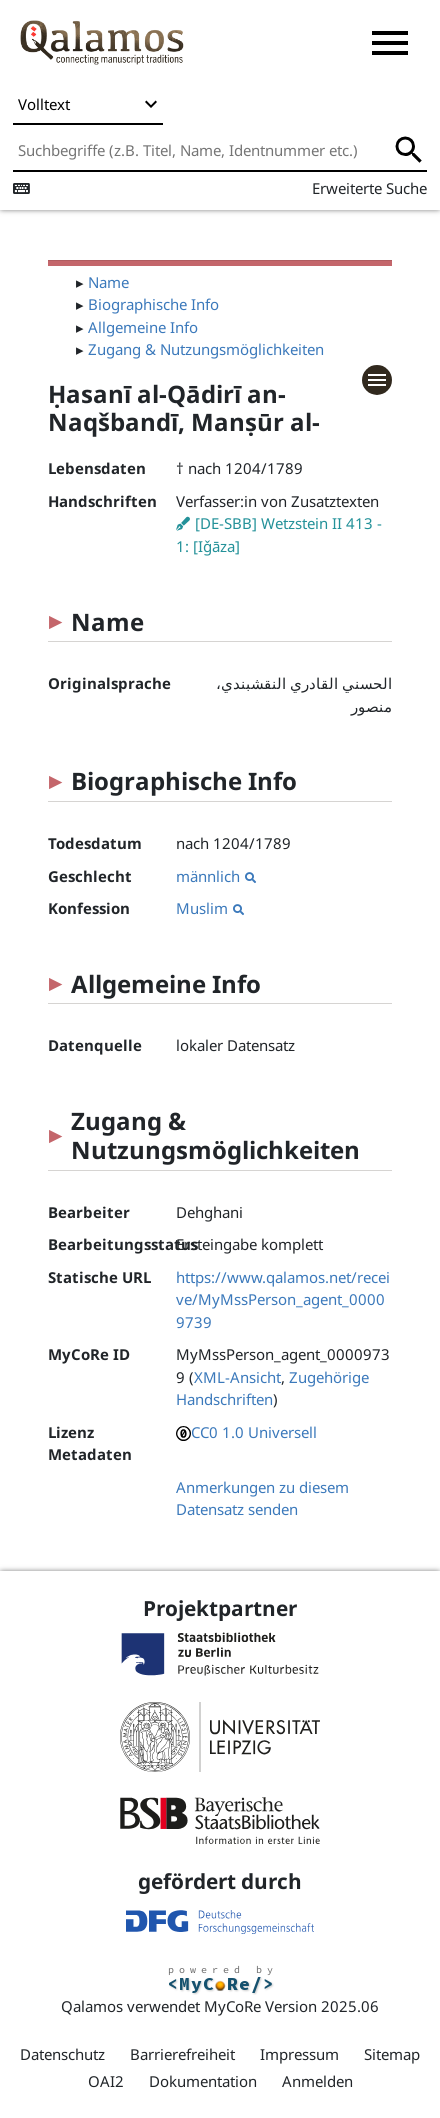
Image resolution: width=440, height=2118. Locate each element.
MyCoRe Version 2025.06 (291, 2006)
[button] (390, 43)
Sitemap (392, 2054)
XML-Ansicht (237, 1377)
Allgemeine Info (143, 327)
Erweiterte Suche (369, 188)
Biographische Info (153, 304)
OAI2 (106, 2081)
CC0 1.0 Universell (254, 1432)
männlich (216, 876)
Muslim (210, 908)
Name (108, 282)
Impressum (299, 2054)
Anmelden (317, 2081)
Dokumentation (203, 2081)
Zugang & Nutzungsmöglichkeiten (206, 349)
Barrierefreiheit (182, 2054)
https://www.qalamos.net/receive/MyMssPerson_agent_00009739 (283, 1299)
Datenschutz (62, 2054)
